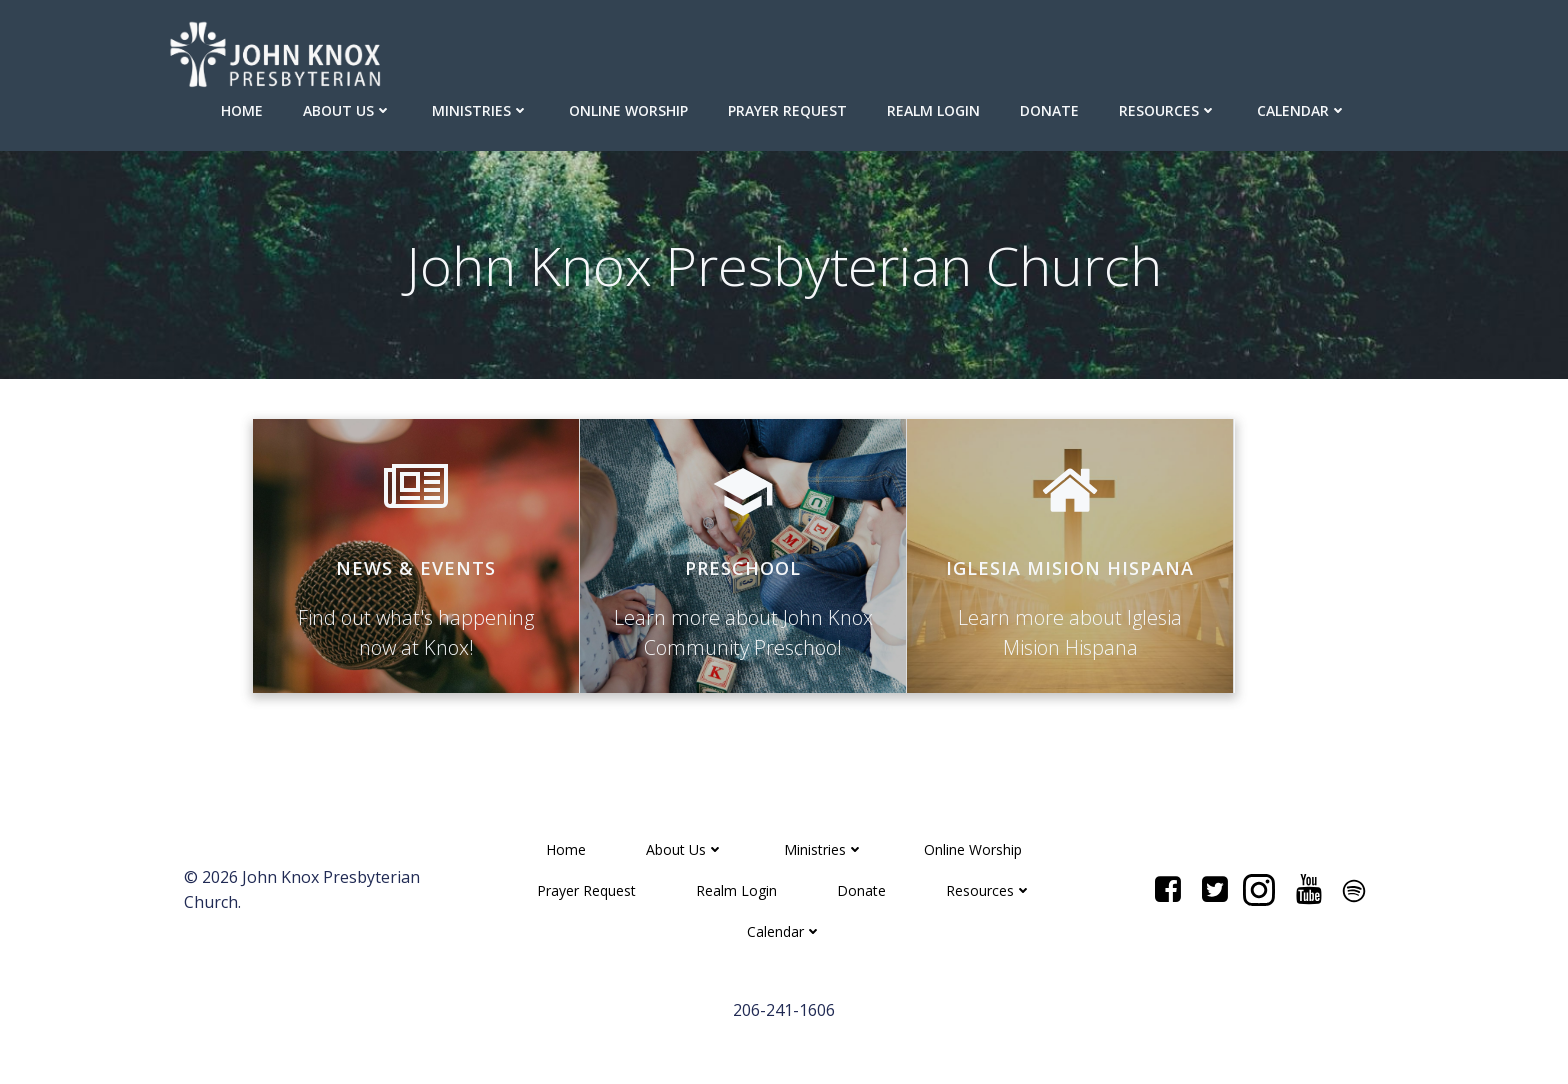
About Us (347, 110)
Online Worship (628, 110)
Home (242, 110)
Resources (1168, 110)
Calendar (1302, 110)
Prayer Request (787, 110)
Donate (1049, 110)
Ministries (480, 110)
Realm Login (933, 110)
